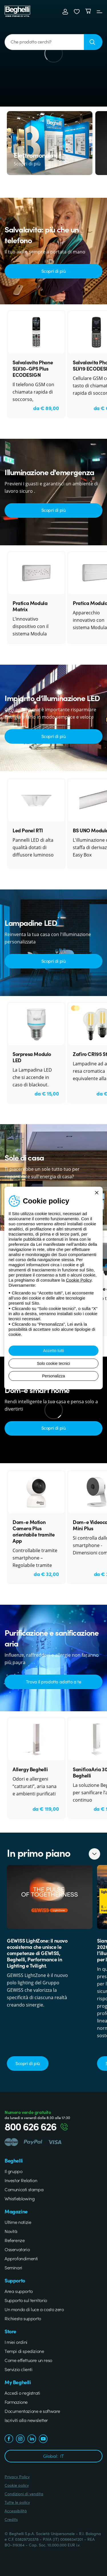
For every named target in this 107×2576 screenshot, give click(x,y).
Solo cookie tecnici (53, 1363)
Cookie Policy (79, 1280)
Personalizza (53, 1376)
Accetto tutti (53, 1350)
